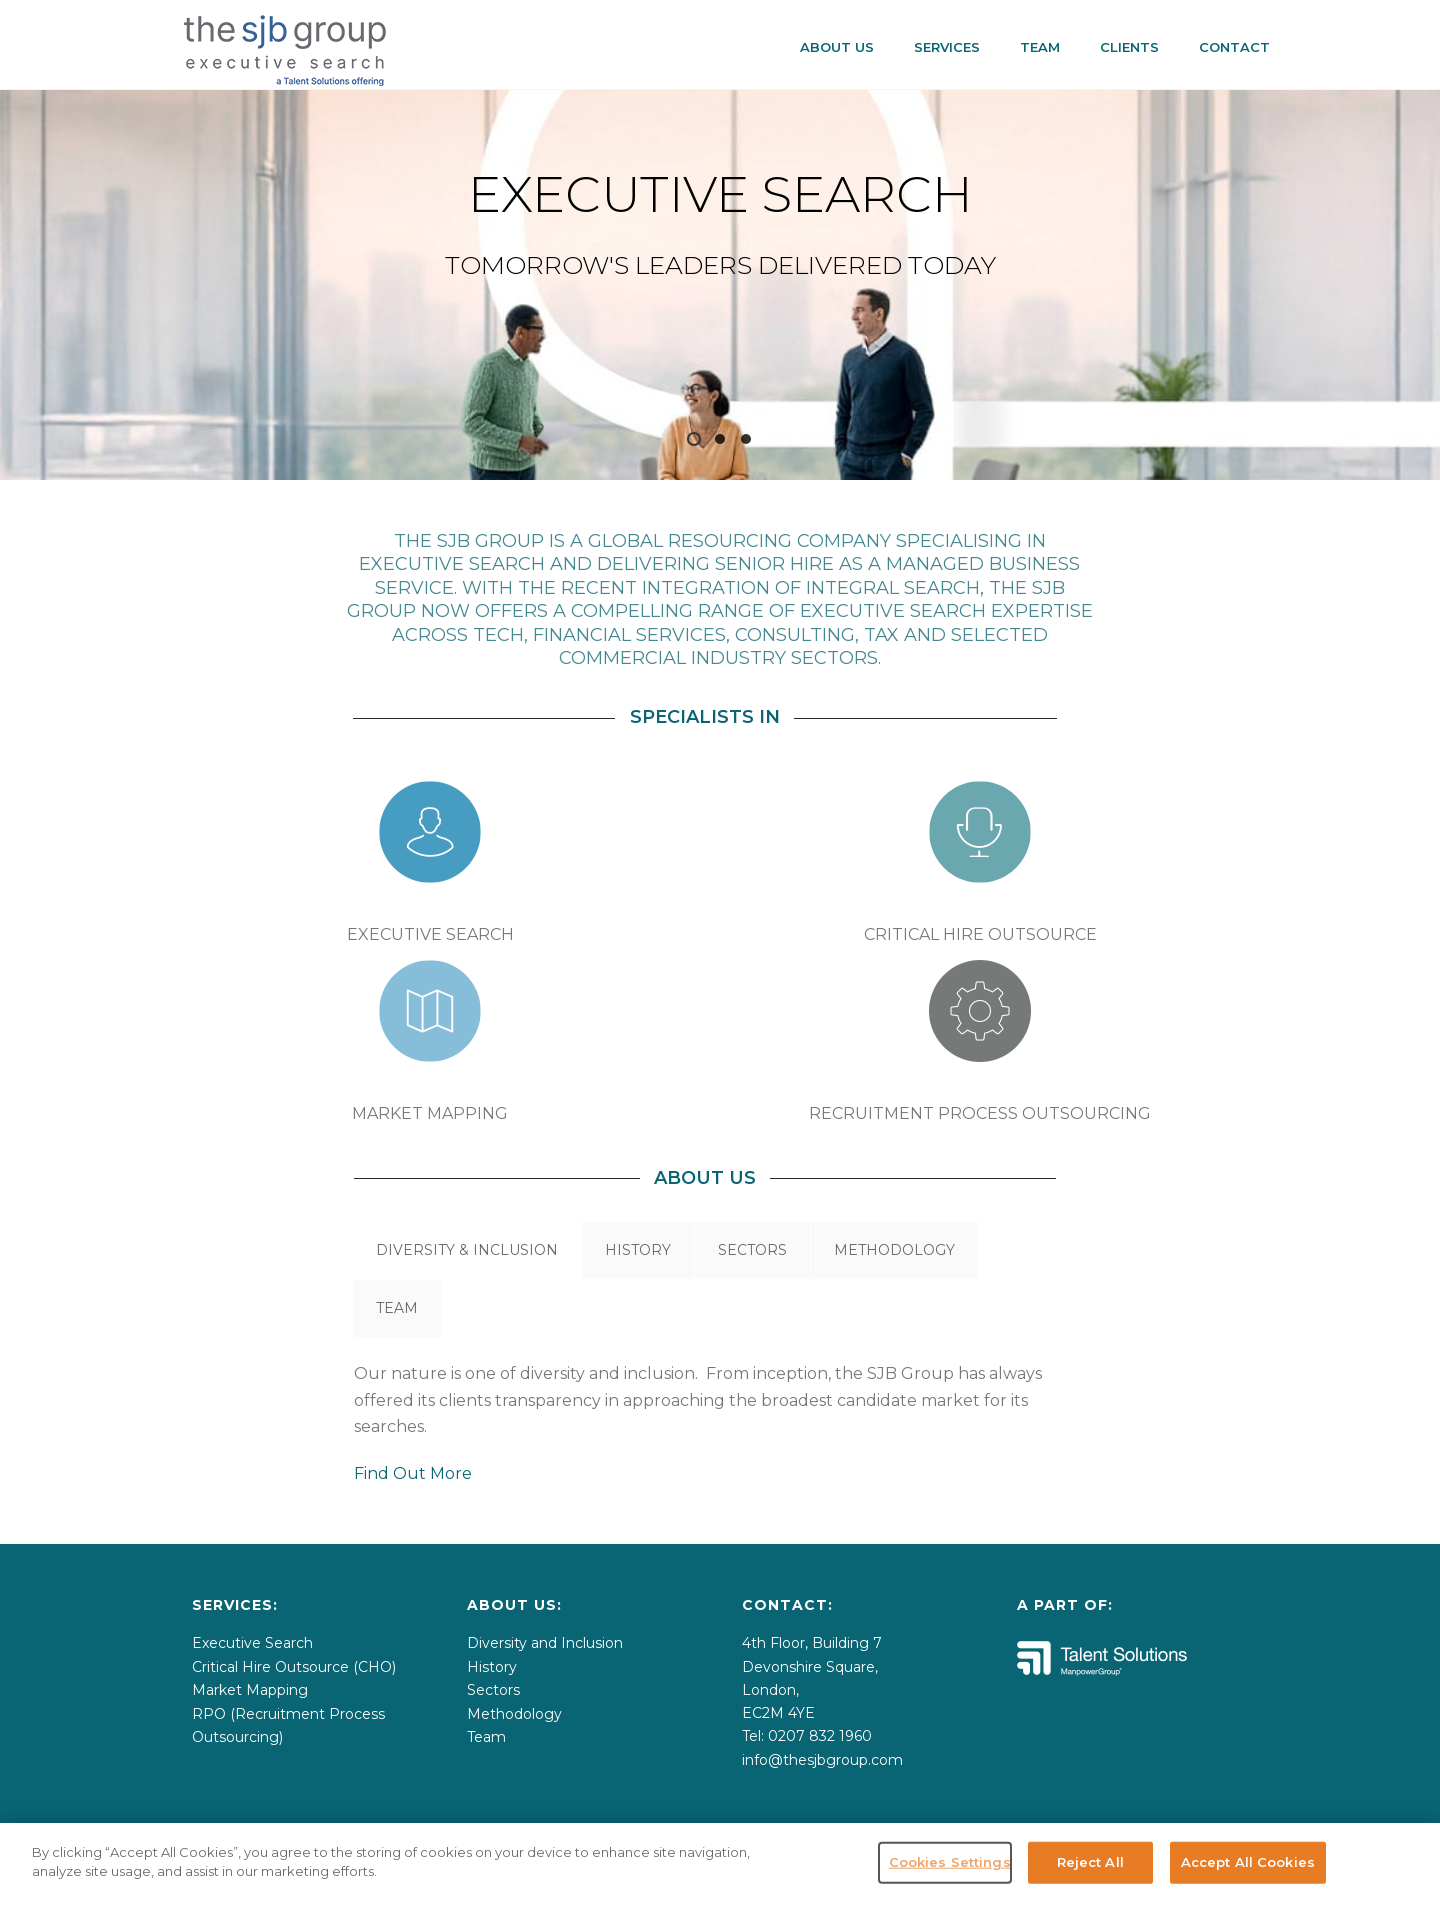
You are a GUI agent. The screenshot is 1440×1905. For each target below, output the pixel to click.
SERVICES (947, 47)
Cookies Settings (950, 1880)
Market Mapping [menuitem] (250, 1690)
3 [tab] (746, 439)
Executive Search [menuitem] (252, 1643)
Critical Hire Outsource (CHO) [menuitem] (294, 1667)
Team (1040, 47)
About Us (837, 47)
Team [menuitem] (486, 1737)
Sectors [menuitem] (493, 1690)
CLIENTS (1129, 47)
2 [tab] (720, 439)
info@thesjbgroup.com (822, 1760)
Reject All (1090, 1880)
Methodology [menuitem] (514, 1714)
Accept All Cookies (1248, 1880)
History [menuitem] (492, 1667)
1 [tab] (694, 439)
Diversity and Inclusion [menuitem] (545, 1643)
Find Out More (413, 1473)
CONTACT (1234, 47)
